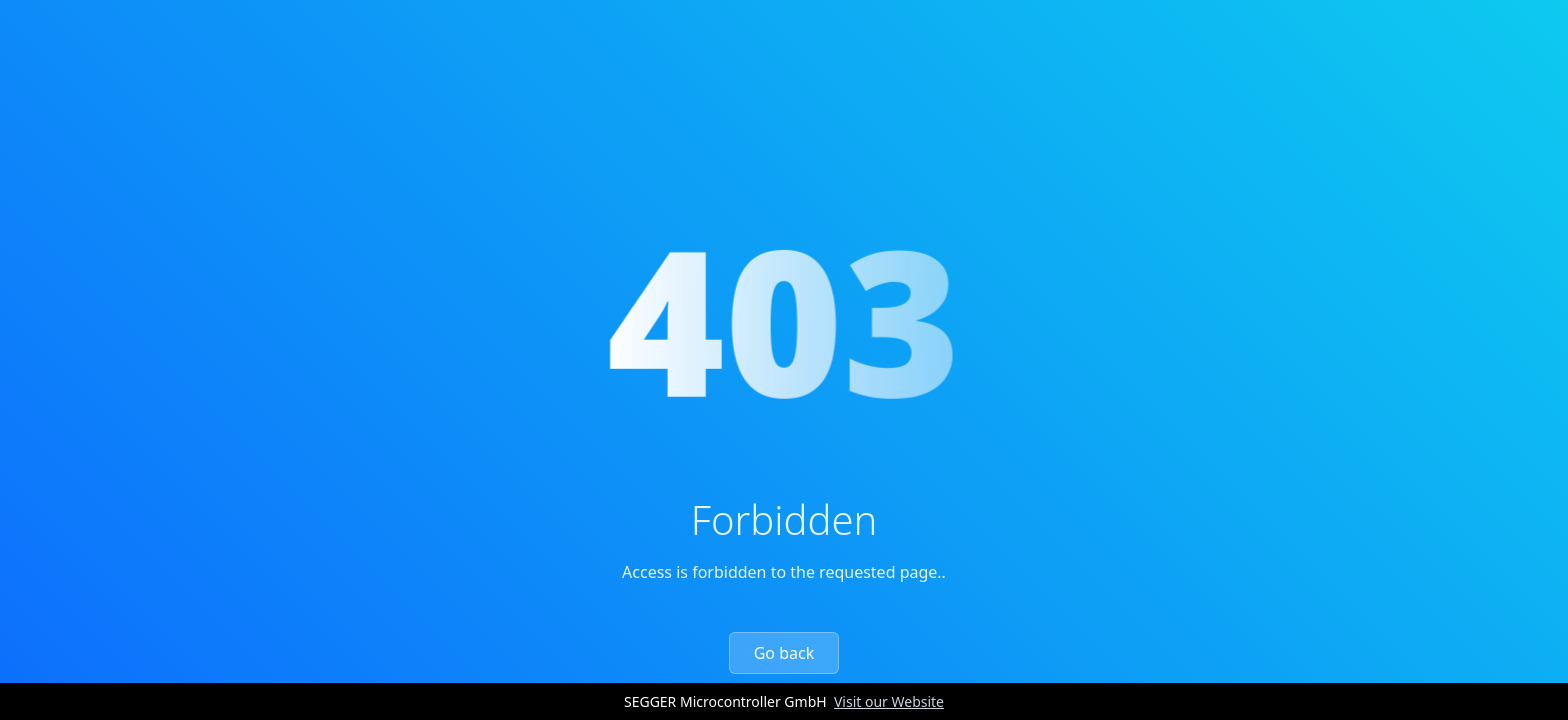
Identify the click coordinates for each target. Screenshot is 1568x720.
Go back (784, 653)
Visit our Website (889, 701)
